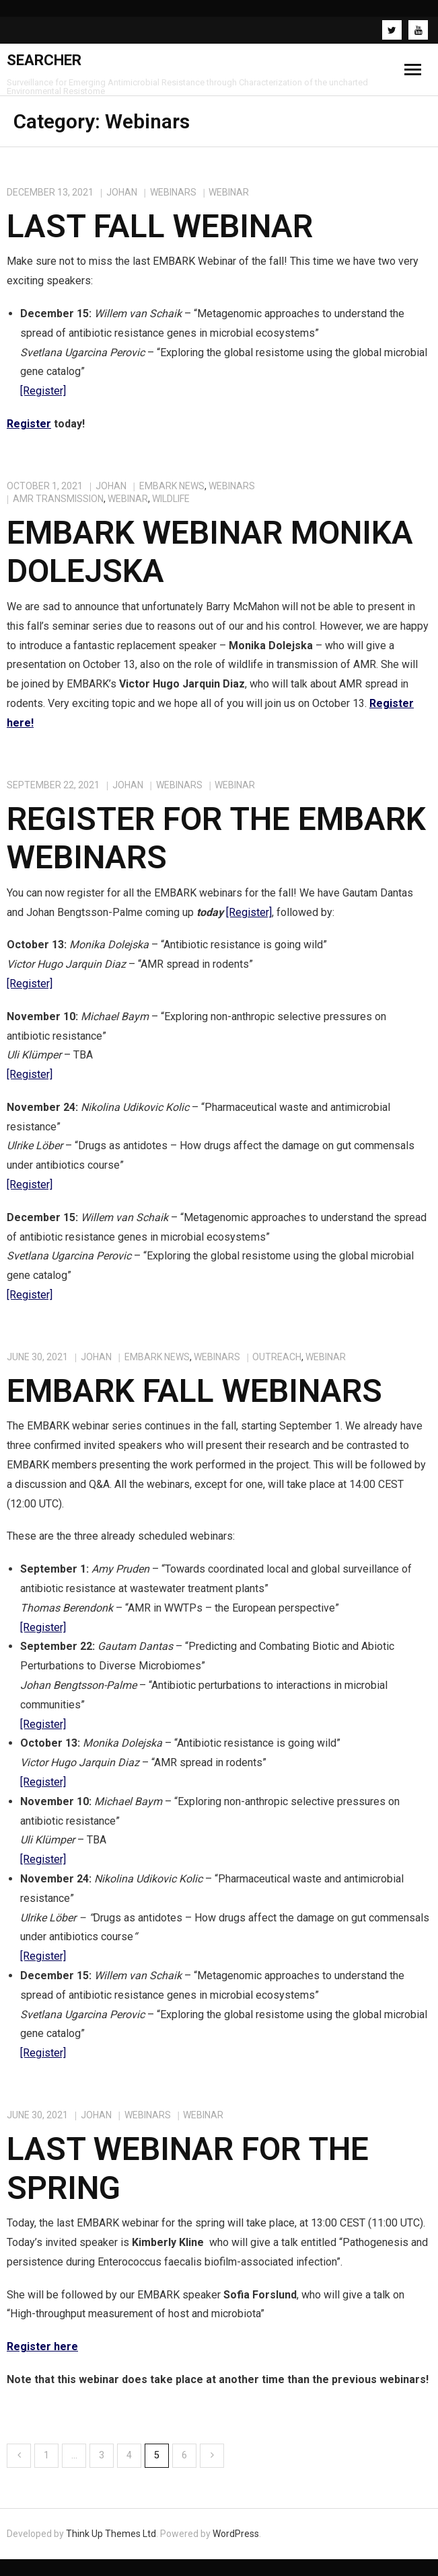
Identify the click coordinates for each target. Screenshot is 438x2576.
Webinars (173, 192)
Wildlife (171, 498)
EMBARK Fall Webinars (194, 1391)
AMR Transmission (58, 498)
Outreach (276, 1357)
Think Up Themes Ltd (111, 2533)
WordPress (236, 2533)
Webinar (229, 192)
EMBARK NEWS (172, 486)
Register (29, 423)
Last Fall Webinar (160, 226)
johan (121, 192)
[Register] (43, 390)
